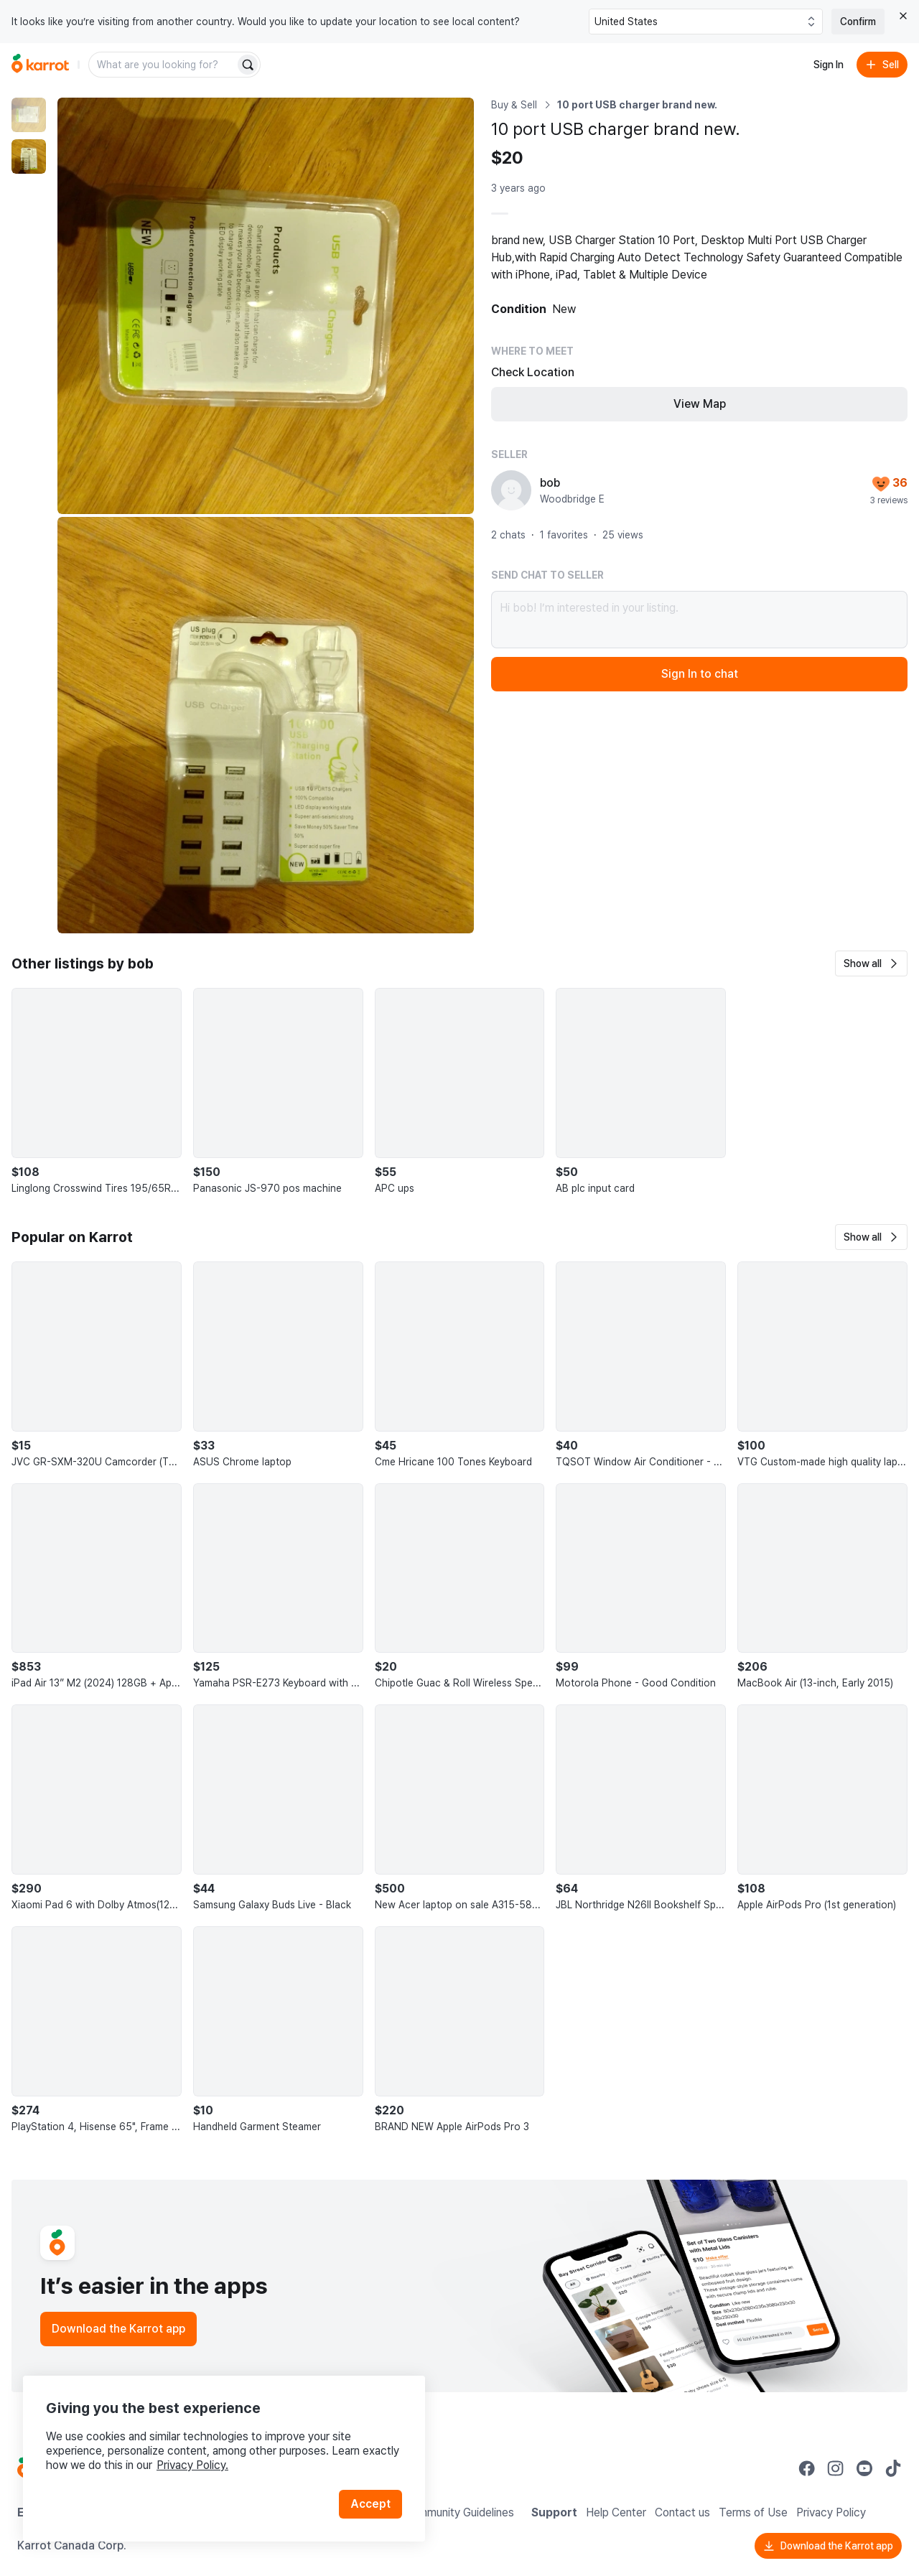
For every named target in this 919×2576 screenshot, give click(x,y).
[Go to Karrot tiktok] (893, 2468)
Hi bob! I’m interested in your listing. (699, 619)
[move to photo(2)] (28, 156)
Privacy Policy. (192, 2465)
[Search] (248, 65)
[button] (871, 963)
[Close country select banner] (903, 16)
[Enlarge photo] (265, 306)
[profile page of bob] (511, 490)
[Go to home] (40, 64)
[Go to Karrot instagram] (835, 2468)
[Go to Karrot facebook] (807, 2468)
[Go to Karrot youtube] (864, 2468)
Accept (370, 2504)
